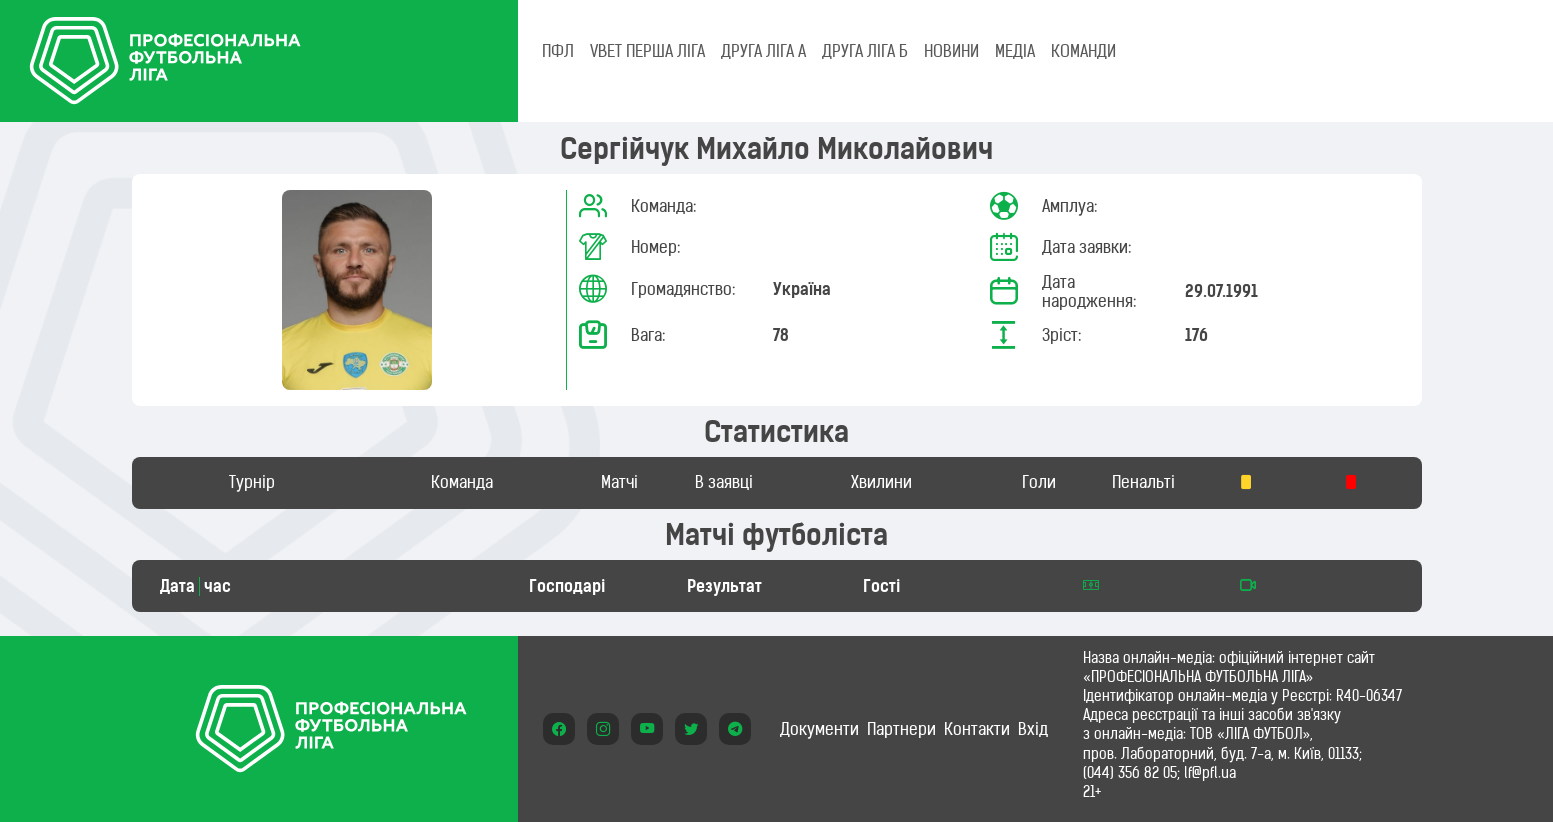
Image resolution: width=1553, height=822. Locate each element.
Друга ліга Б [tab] (865, 51)
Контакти (977, 729)
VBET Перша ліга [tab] (647, 51)
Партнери (901, 729)
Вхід (1033, 729)
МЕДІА (1015, 51)
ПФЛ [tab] (558, 51)
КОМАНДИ (1083, 51)
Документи (819, 729)
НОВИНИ (951, 51)
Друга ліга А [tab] (763, 51)
